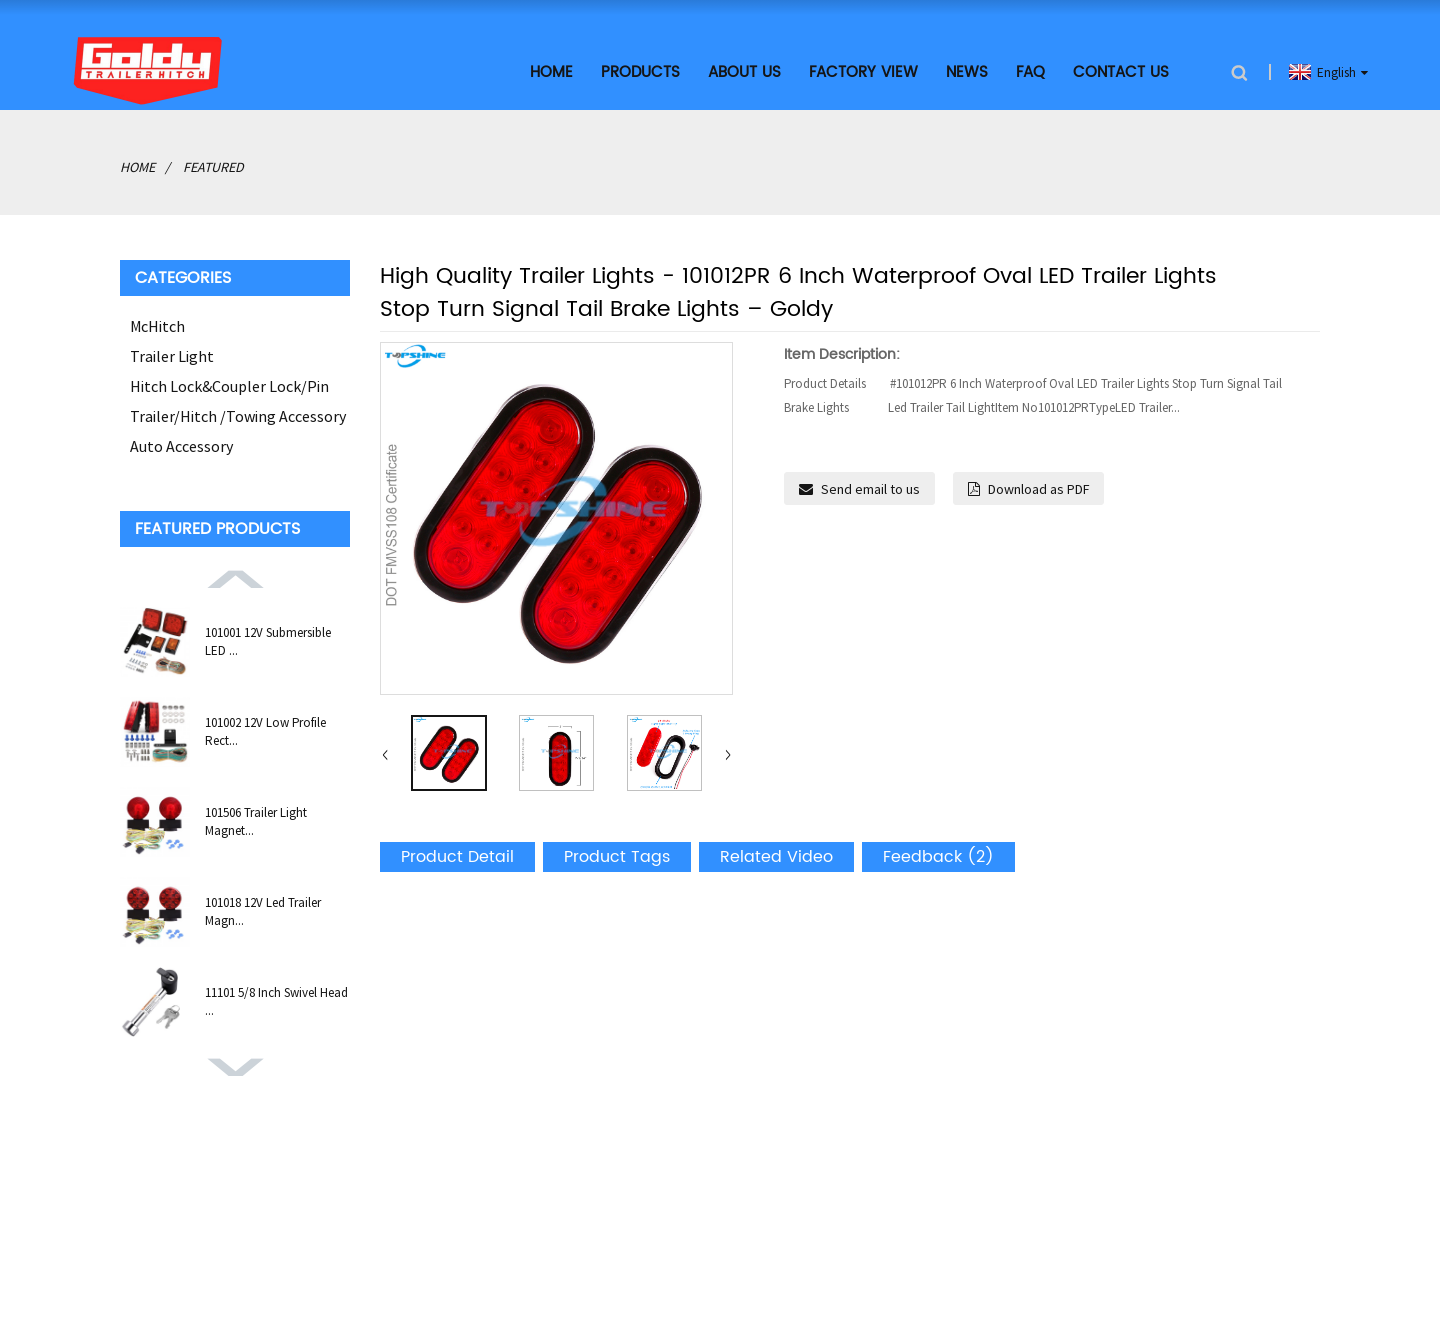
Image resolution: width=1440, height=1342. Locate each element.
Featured (213, 167)
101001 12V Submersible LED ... (268, 641)
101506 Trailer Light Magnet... (256, 821)
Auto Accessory (181, 446)
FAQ (1030, 72)
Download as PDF (1038, 489)
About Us (744, 72)
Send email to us (870, 489)
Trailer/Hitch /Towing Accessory (238, 416)
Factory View (863, 72)
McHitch (157, 326)
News (967, 72)
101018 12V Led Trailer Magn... (263, 911)
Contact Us (1121, 72)
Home (551, 72)
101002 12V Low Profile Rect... (265, 731)
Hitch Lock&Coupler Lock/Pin (229, 386)
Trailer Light (172, 356)
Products (640, 72)
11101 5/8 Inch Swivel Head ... (276, 1001)
